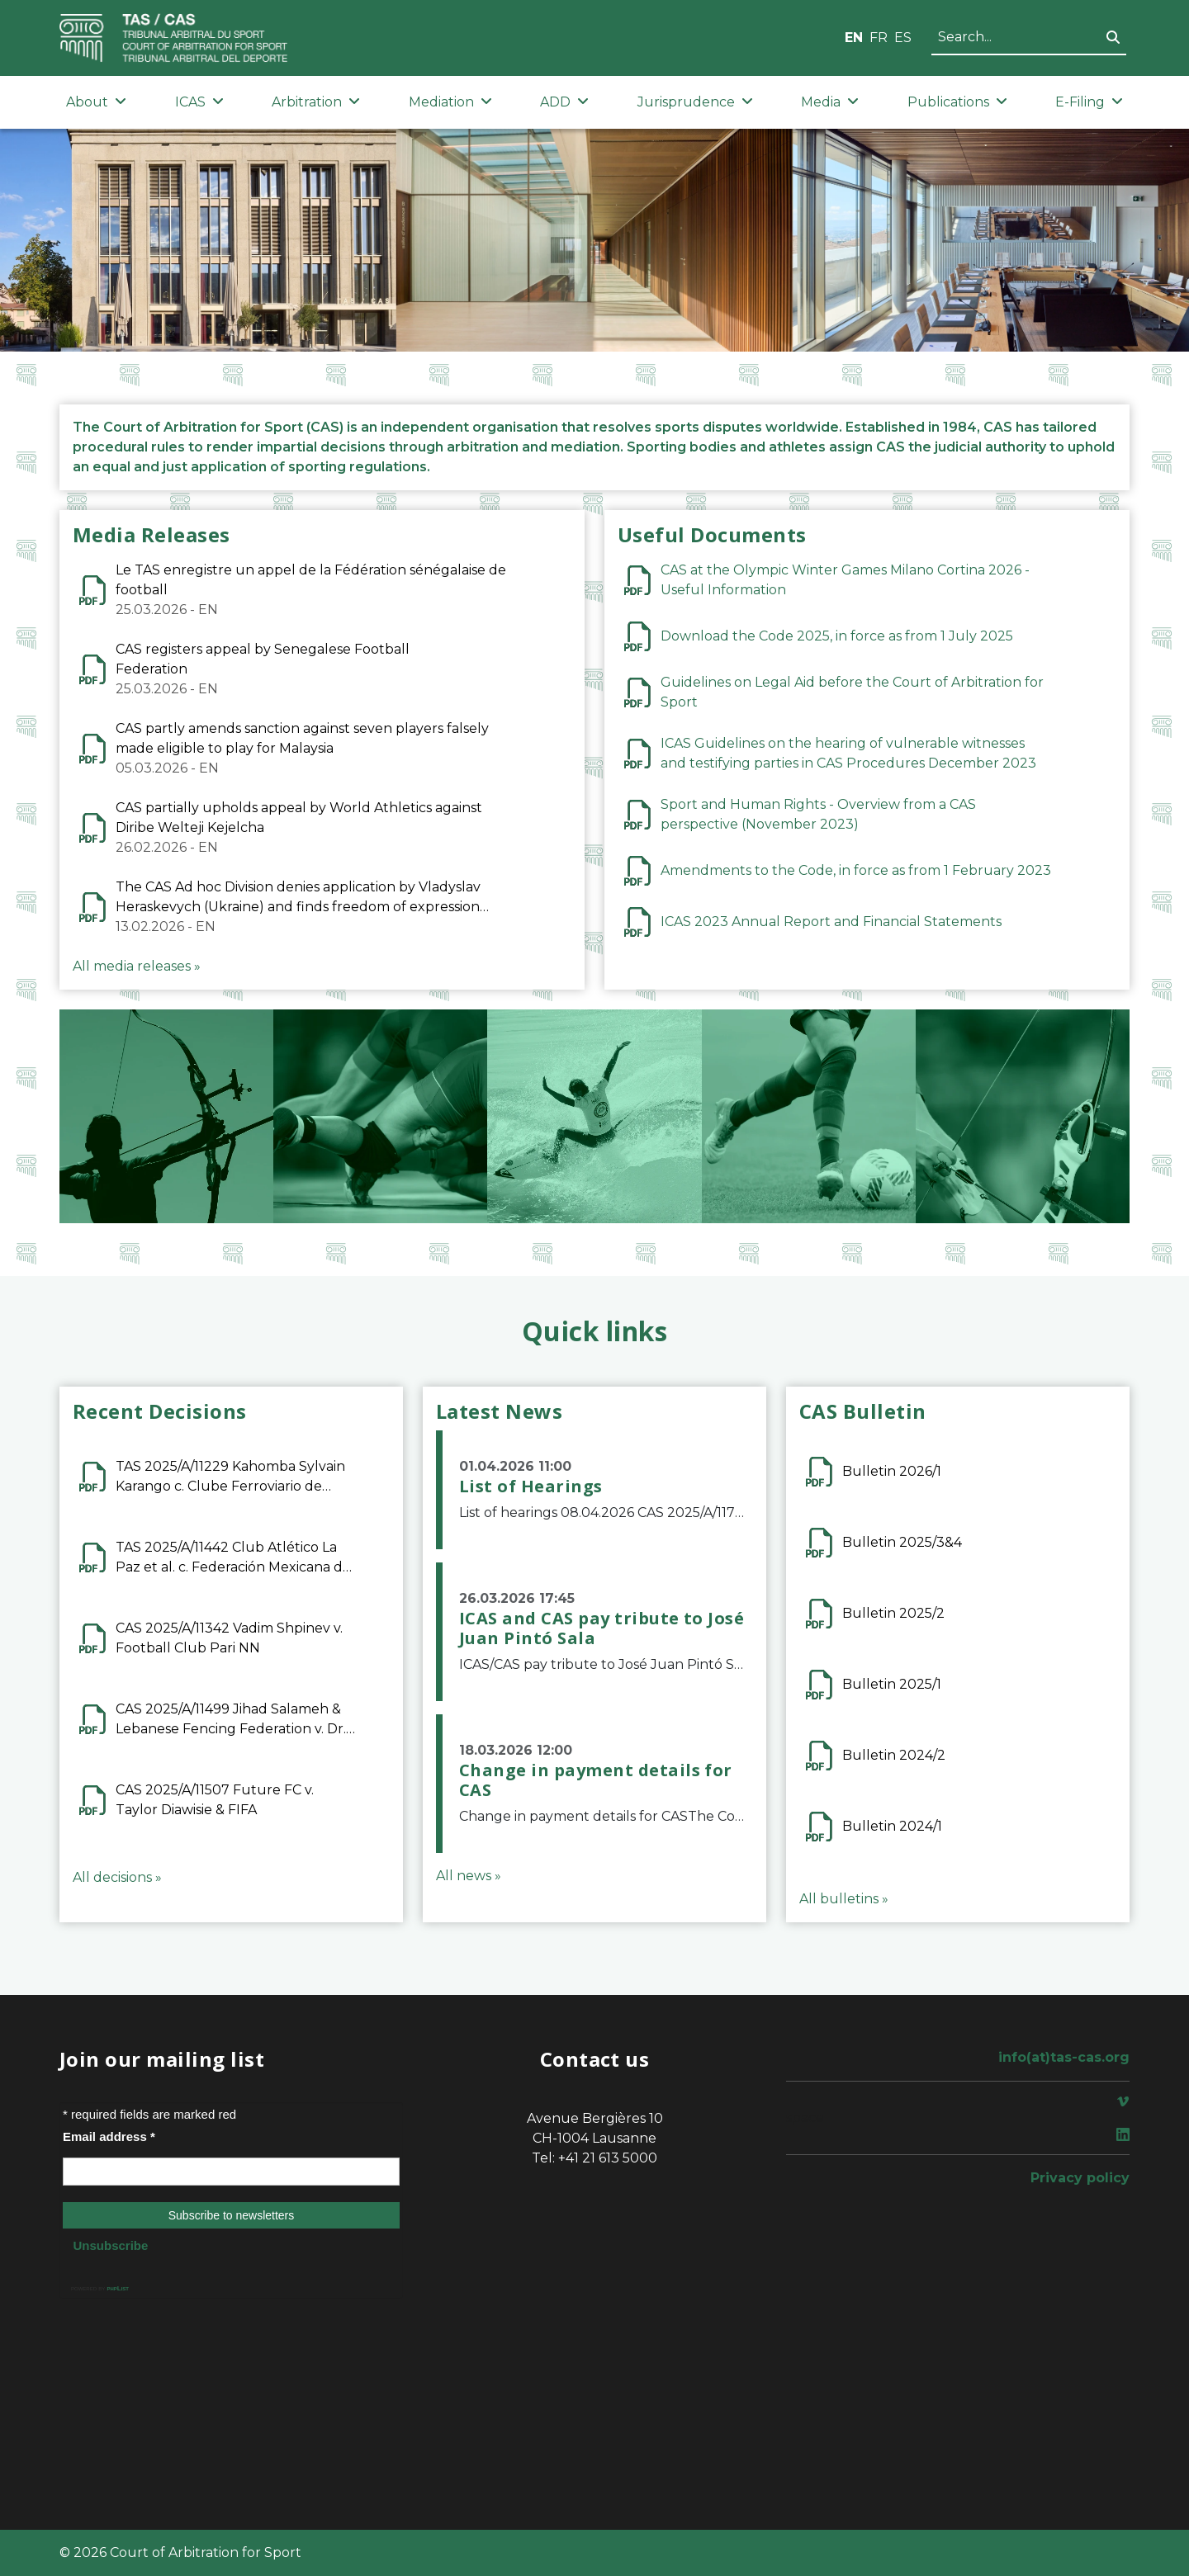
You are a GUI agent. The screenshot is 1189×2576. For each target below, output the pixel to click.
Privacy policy (1080, 2178)
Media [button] (830, 102)
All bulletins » (843, 1899)
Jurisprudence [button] (695, 102)
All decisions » (117, 1877)
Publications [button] (957, 102)
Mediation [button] (450, 102)
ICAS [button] (199, 102)
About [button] (96, 102)
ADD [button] (564, 102)
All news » (468, 1876)
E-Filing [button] (1089, 102)
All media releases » (137, 966)
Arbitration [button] (316, 102)
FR (878, 37)
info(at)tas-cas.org (1064, 2057)
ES (903, 37)
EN (854, 37)
